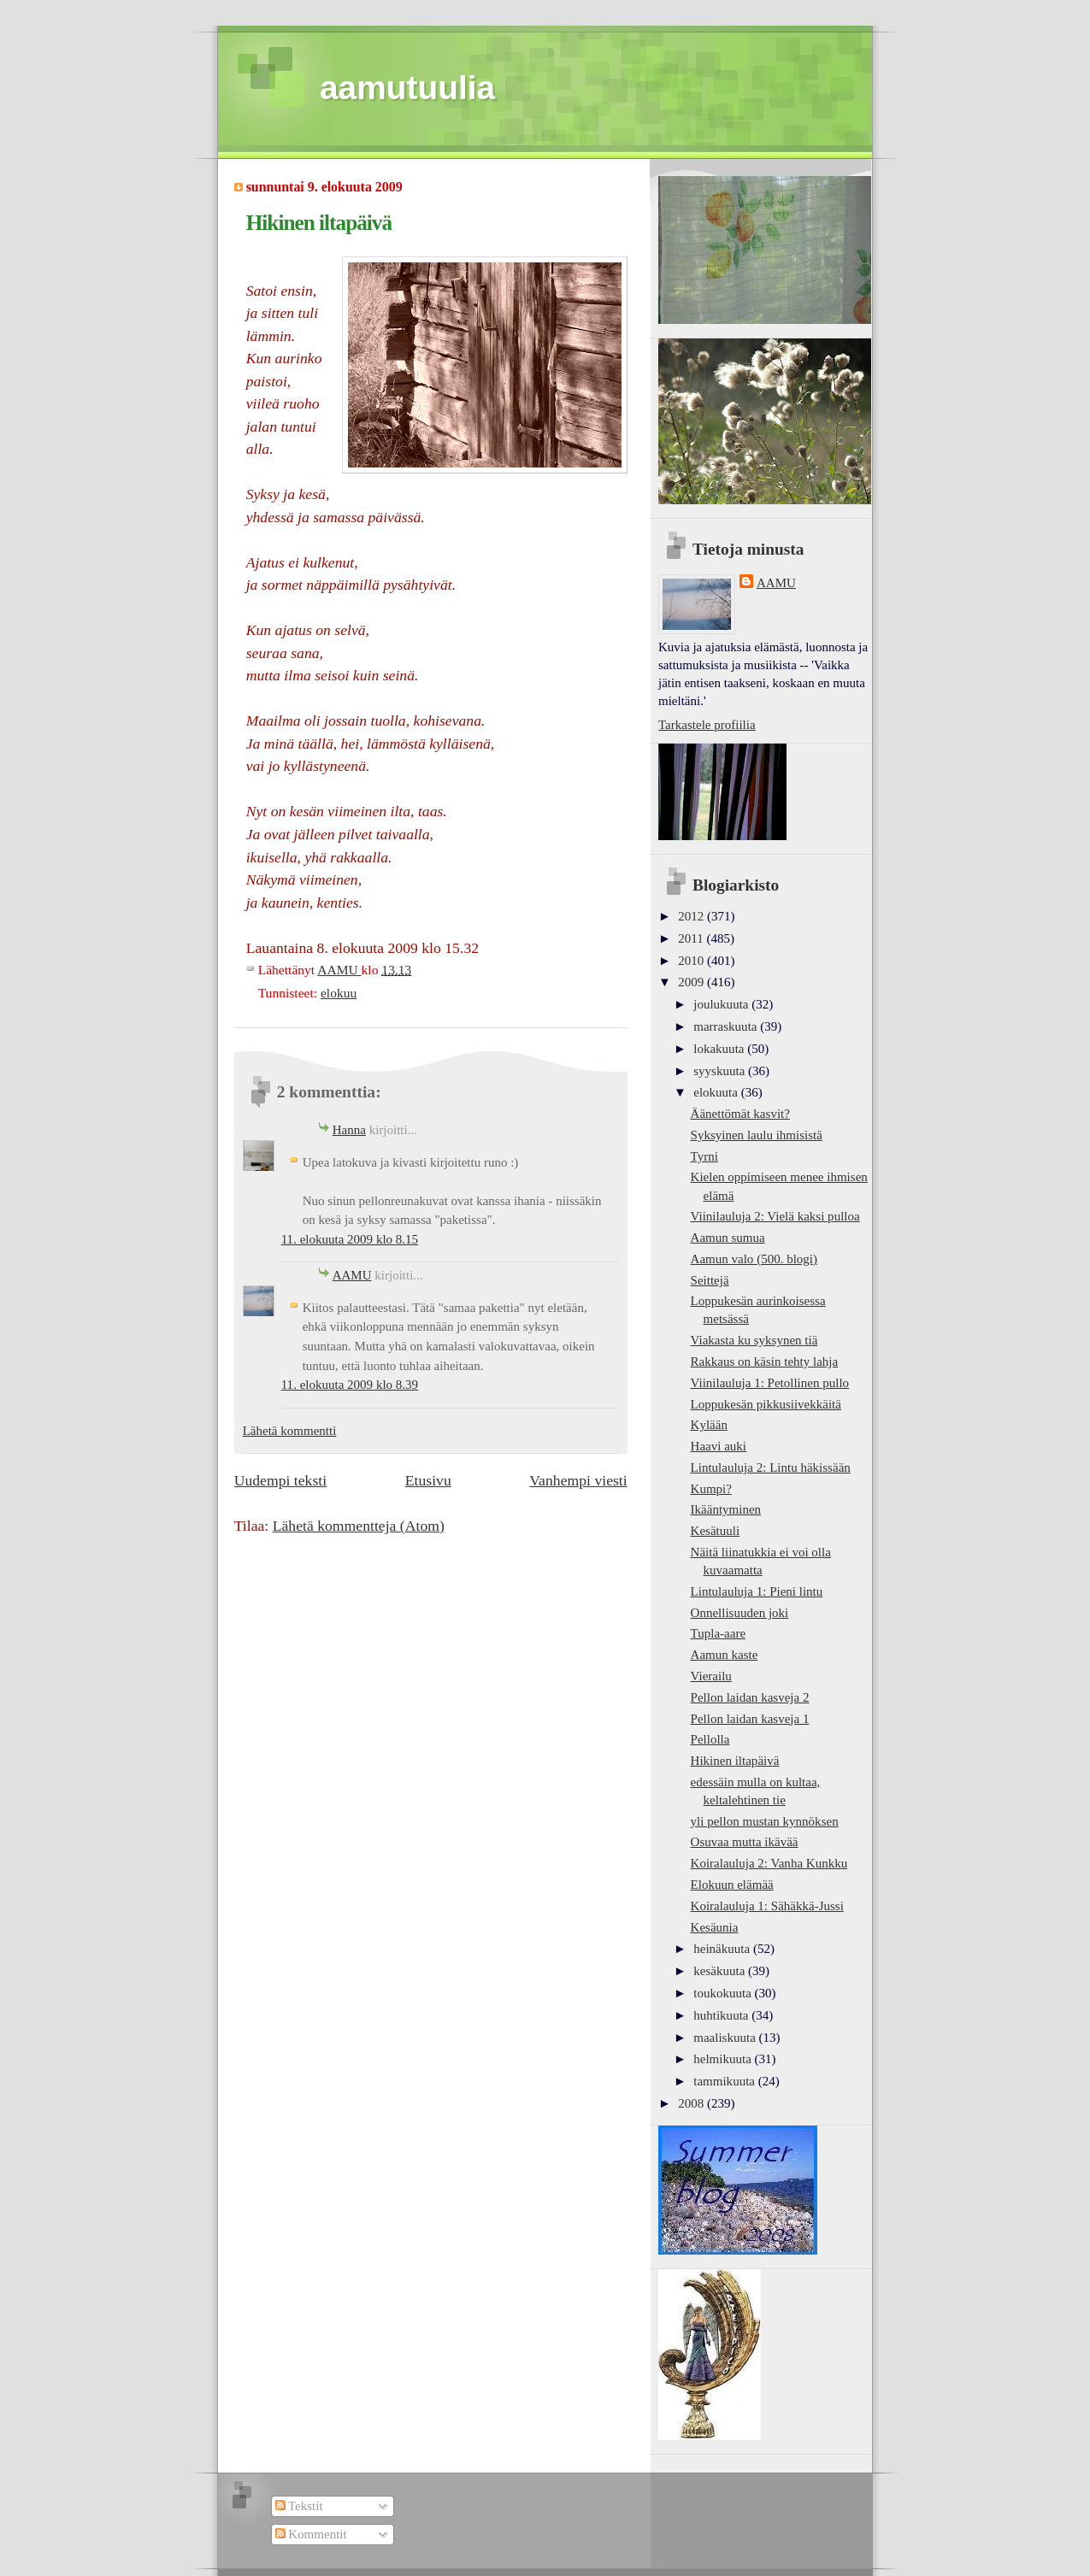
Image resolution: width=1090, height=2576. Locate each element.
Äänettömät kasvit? (740, 1113)
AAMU (352, 1275)
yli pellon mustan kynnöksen (765, 1821)
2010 (692, 960)
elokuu (338, 992)
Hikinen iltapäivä (735, 1760)
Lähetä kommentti (290, 1431)
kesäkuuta (720, 1971)
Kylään (709, 1425)
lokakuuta (720, 1049)
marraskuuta (726, 1026)
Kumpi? (711, 1489)
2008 (692, 2103)
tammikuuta (725, 2081)
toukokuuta (723, 1993)
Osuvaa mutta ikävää (744, 1842)
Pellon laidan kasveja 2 (750, 1697)
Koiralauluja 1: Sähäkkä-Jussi (767, 1906)
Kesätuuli (715, 1531)
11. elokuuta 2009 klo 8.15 (349, 1239)
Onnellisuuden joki (740, 1613)
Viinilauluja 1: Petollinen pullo (770, 1383)
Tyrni (704, 1156)
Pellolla (710, 1739)
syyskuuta (720, 1071)
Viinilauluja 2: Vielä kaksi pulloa (775, 1216)
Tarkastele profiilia (707, 725)
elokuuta (716, 1092)
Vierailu (711, 1676)
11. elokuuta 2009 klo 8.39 (349, 1384)
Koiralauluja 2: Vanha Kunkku (769, 1863)
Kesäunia (715, 1927)
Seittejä (710, 1280)
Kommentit (311, 2534)
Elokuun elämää (732, 1884)
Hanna (349, 1130)
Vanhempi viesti (578, 1480)
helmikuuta (723, 2059)
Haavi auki (718, 1446)
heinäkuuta (723, 1949)
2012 (692, 916)
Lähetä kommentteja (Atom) (359, 1525)
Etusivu (428, 1480)
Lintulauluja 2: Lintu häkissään (771, 1467)
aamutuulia (407, 87)
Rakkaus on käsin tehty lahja (765, 1361)
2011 (692, 938)
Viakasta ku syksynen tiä (754, 1340)
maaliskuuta (725, 2037)
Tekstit (299, 2506)
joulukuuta (722, 1004)
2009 (692, 982)
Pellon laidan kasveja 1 (750, 1719)
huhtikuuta (722, 2015)
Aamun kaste (724, 1654)
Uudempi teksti (280, 1480)
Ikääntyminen (726, 1509)
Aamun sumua (728, 1237)
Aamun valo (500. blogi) (754, 1259)
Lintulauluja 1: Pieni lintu (757, 1591)
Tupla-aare (718, 1633)
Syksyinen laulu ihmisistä (756, 1135)
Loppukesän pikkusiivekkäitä (766, 1404)
